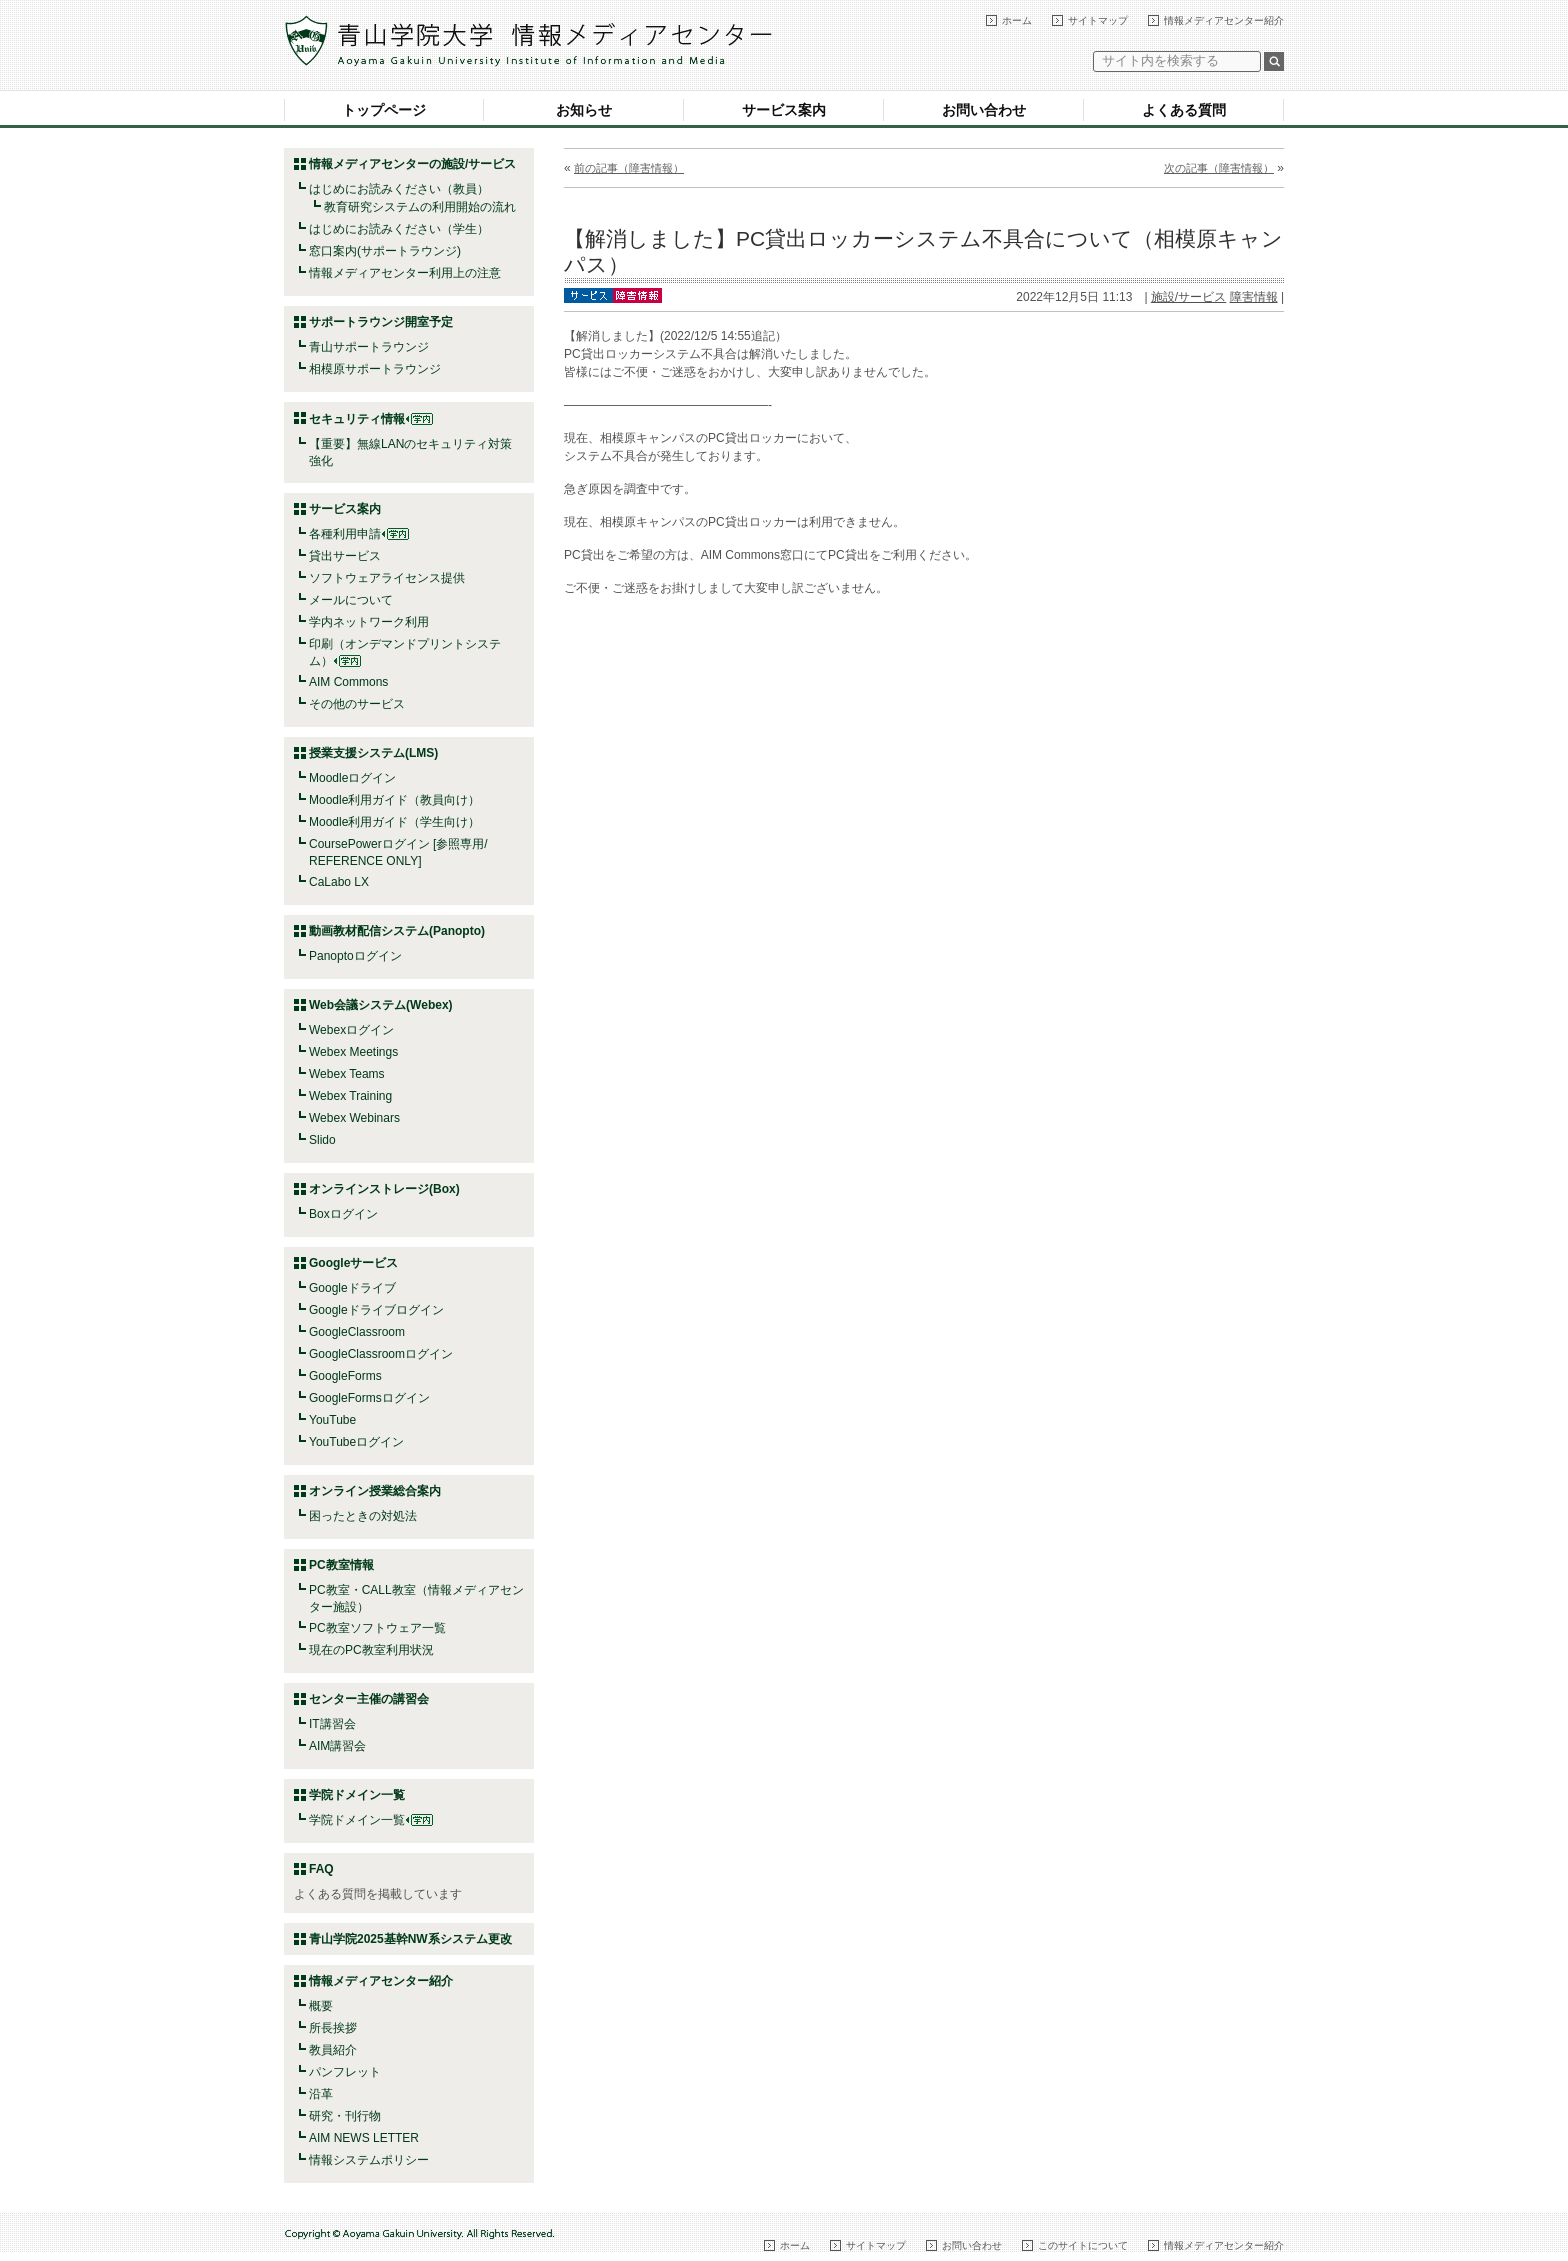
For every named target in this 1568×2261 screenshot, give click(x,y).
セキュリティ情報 (371, 419)
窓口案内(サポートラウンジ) (385, 251)
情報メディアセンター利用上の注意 (405, 273)
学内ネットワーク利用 (369, 622)
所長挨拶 (333, 2028)
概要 (321, 2006)
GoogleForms (345, 1376)
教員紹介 (333, 2050)
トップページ (384, 110)
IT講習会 (332, 1724)
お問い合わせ (984, 110)
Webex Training (350, 1096)
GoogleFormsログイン (369, 1398)
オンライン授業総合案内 (375, 1491)
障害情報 (1254, 297)
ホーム (1017, 20)
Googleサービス (353, 1263)
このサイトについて (1083, 2245)
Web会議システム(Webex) (381, 1005)
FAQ (321, 1869)
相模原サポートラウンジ (375, 369)
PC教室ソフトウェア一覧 (377, 1628)
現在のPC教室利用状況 (371, 1650)
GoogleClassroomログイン (381, 1354)
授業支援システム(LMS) (373, 753)
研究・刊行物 (345, 2116)
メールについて (351, 600)
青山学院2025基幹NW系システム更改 (410, 1939)
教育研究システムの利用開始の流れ (420, 207)
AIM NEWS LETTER (364, 2138)
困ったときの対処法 (363, 1516)
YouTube (332, 1420)
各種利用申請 (345, 534)
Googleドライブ (352, 1288)
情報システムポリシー (369, 2160)
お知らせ (584, 110)
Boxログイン (343, 1214)
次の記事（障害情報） (1219, 168)
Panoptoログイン (355, 956)
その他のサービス (357, 704)
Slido (322, 1140)
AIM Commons (348, 682)
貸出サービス (345, 556)
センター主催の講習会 (369, 1699)
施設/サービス (1188, 297)
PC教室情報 (341, 1565)
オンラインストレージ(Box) (384, 1189)
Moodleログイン (352, 778)
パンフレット (345, 2072)
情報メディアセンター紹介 (1224, 20)
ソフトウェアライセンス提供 (387, 578)
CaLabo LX (339, 882)
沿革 (321, 2094)
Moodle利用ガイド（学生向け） (394, 822)
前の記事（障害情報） (629, 168)
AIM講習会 (337, 1746)
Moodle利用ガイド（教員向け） (394, 800)
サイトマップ (1098, 20)
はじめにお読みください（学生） (399, 229)
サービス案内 (784, 110)
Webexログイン (351, 1030)
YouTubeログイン (356, 1442)
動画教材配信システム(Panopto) (397, 931)
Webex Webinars (354, 1118)
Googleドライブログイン (376, 1310)
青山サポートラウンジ (369, 347)
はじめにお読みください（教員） (399, 189)
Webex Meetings (353, 1052)
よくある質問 (1184, 110)
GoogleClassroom (357, 1332)
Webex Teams (347, 1074)
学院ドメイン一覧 (371, 1820)
